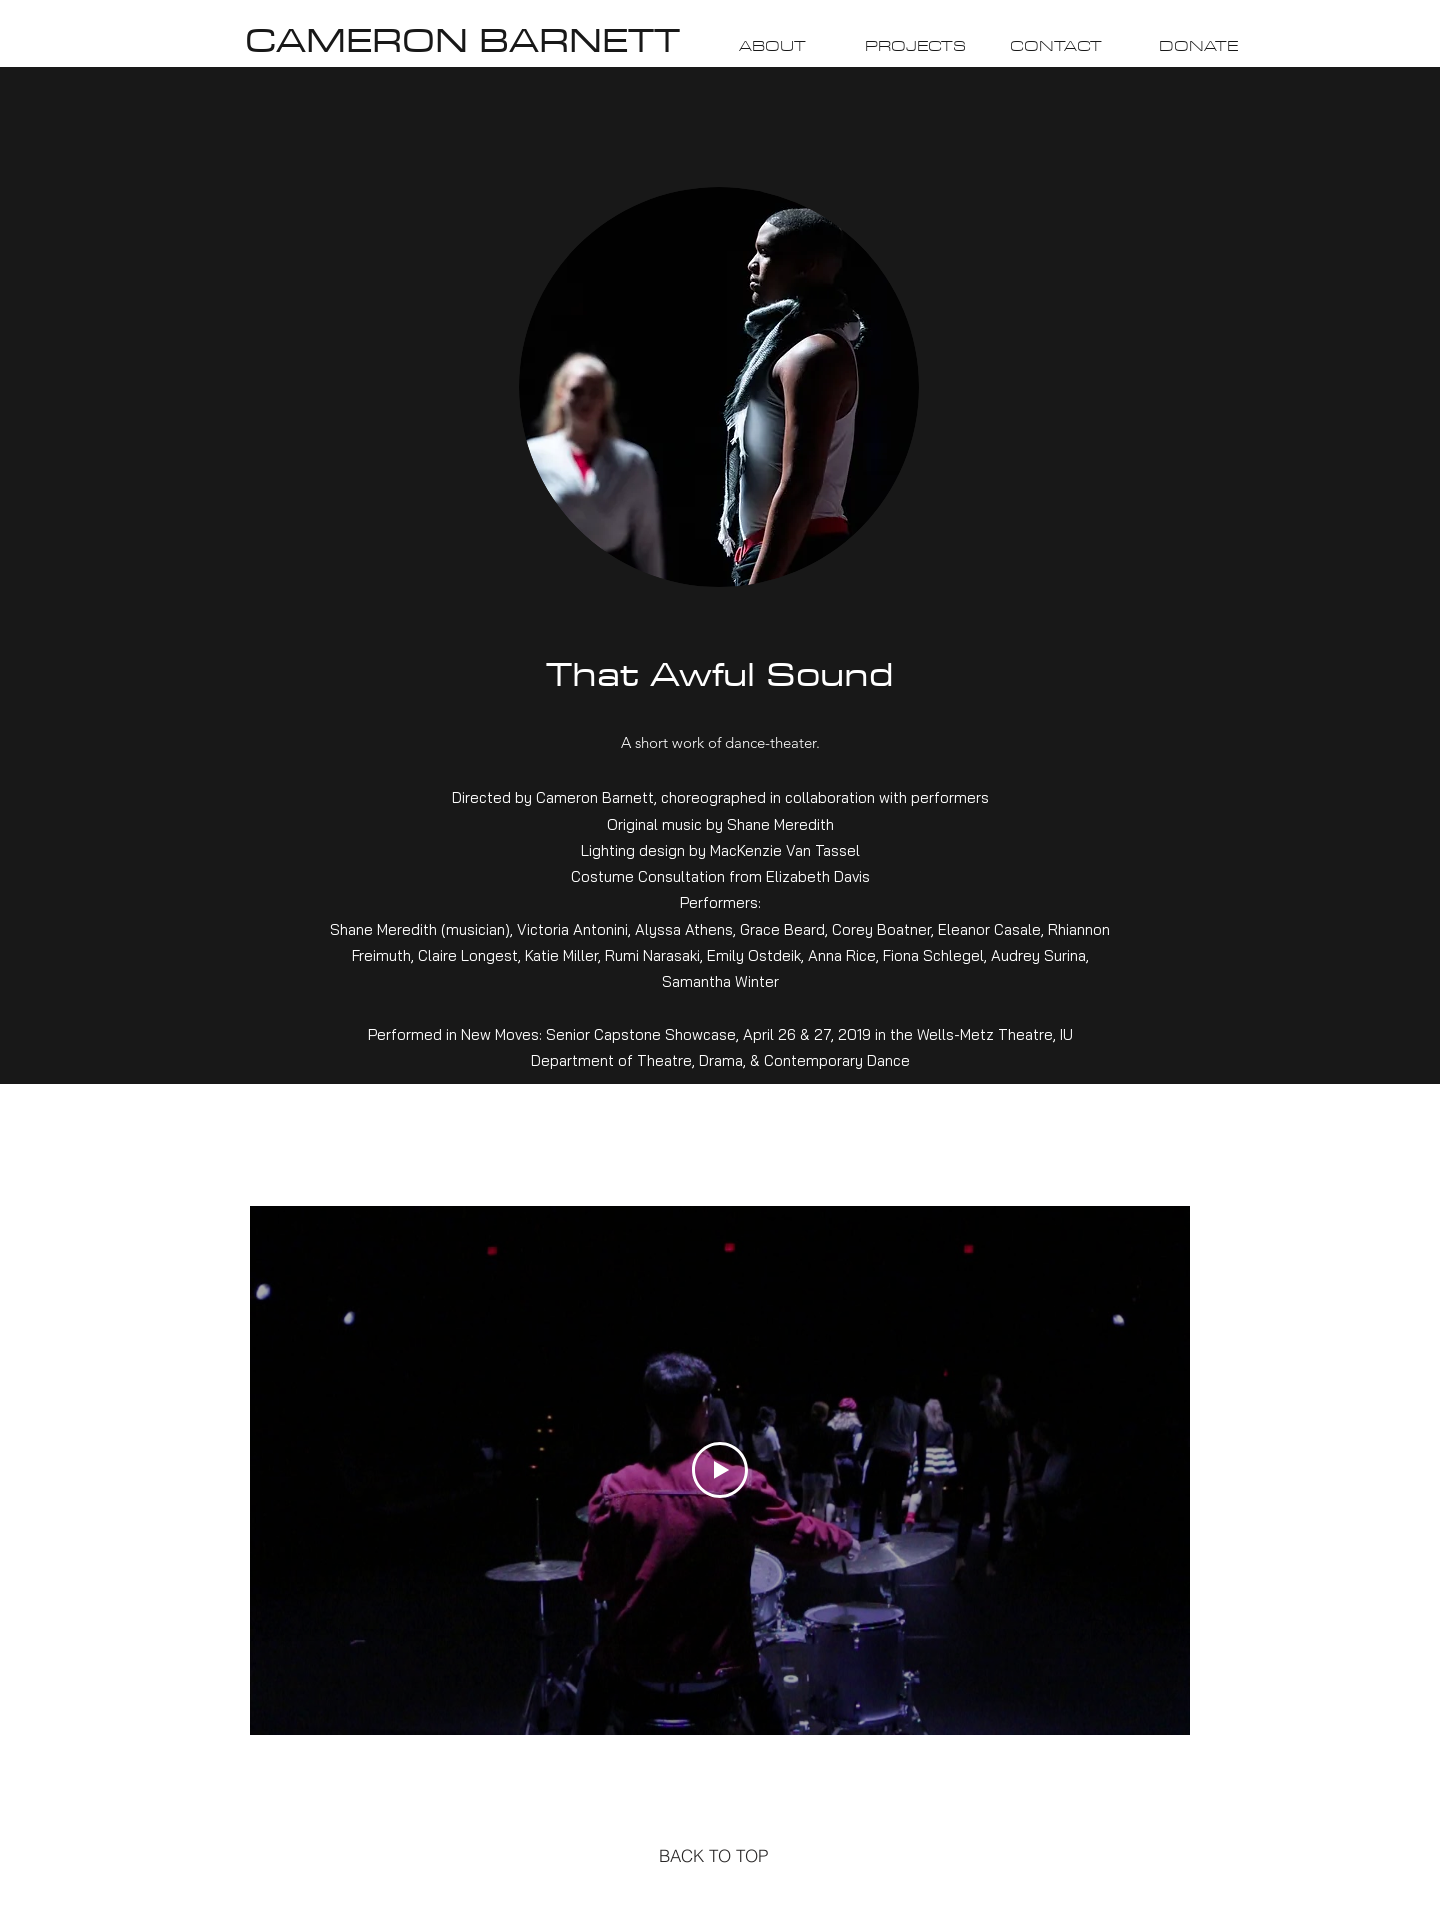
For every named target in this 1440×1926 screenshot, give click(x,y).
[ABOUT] (772, 47)
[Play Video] (720, 1470)
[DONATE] (1198, 47)
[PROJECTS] (915, 47)
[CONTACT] (1056, 47)
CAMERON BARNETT (462, 39)
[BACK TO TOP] (713, 1855)
